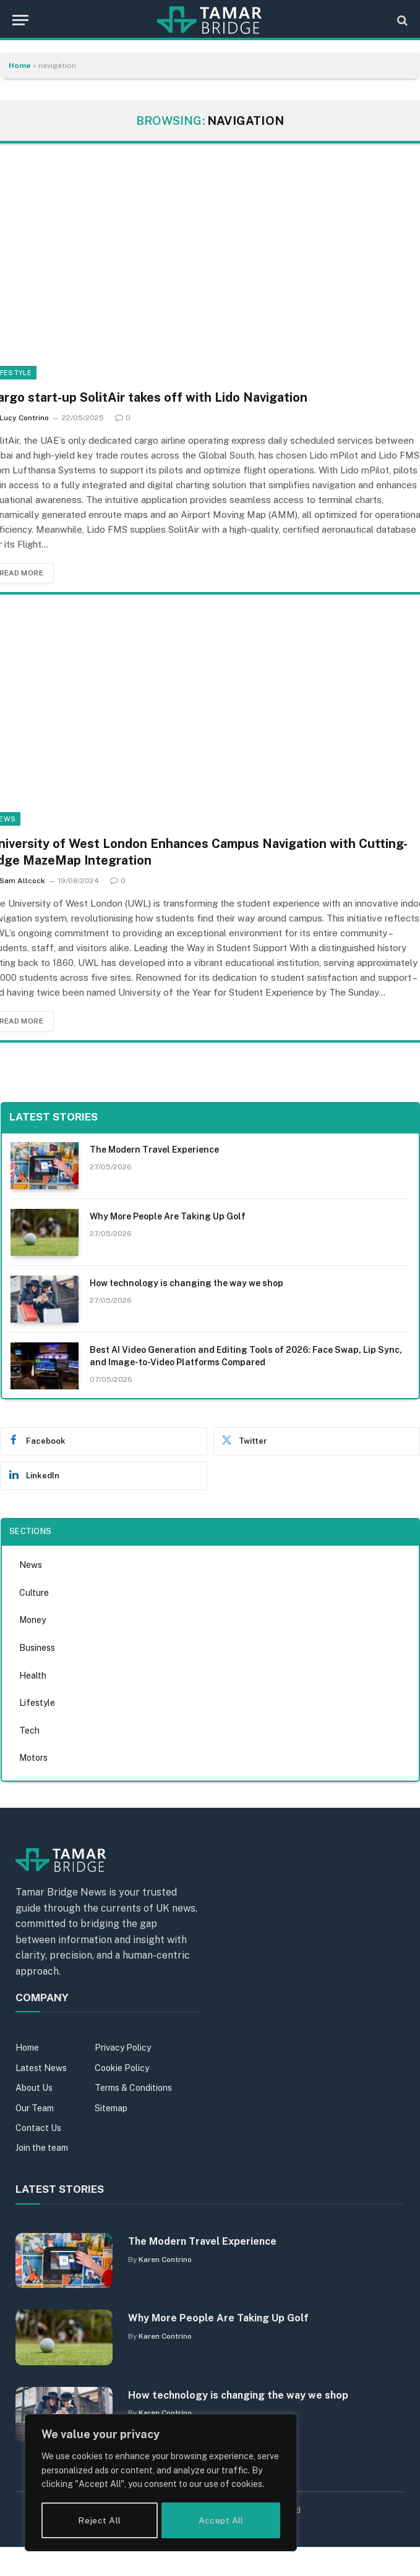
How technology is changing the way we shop (186, 1283)
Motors (33, 1758)
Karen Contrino (165, 2259)
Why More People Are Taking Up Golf (168, 1216)
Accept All (221, 2520)
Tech (29, 1730)
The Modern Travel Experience (154, 1150)
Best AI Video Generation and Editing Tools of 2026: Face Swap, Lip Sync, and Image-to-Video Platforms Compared (246, 1356)
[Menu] (20, 20)
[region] (161, 2483)
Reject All (99, 2520)
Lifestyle (37, 1703)
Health (32, 1675)
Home (20, 65)
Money (32, 1620)
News (30, 1565)
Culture (34, 1593)
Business (37, 1648)
